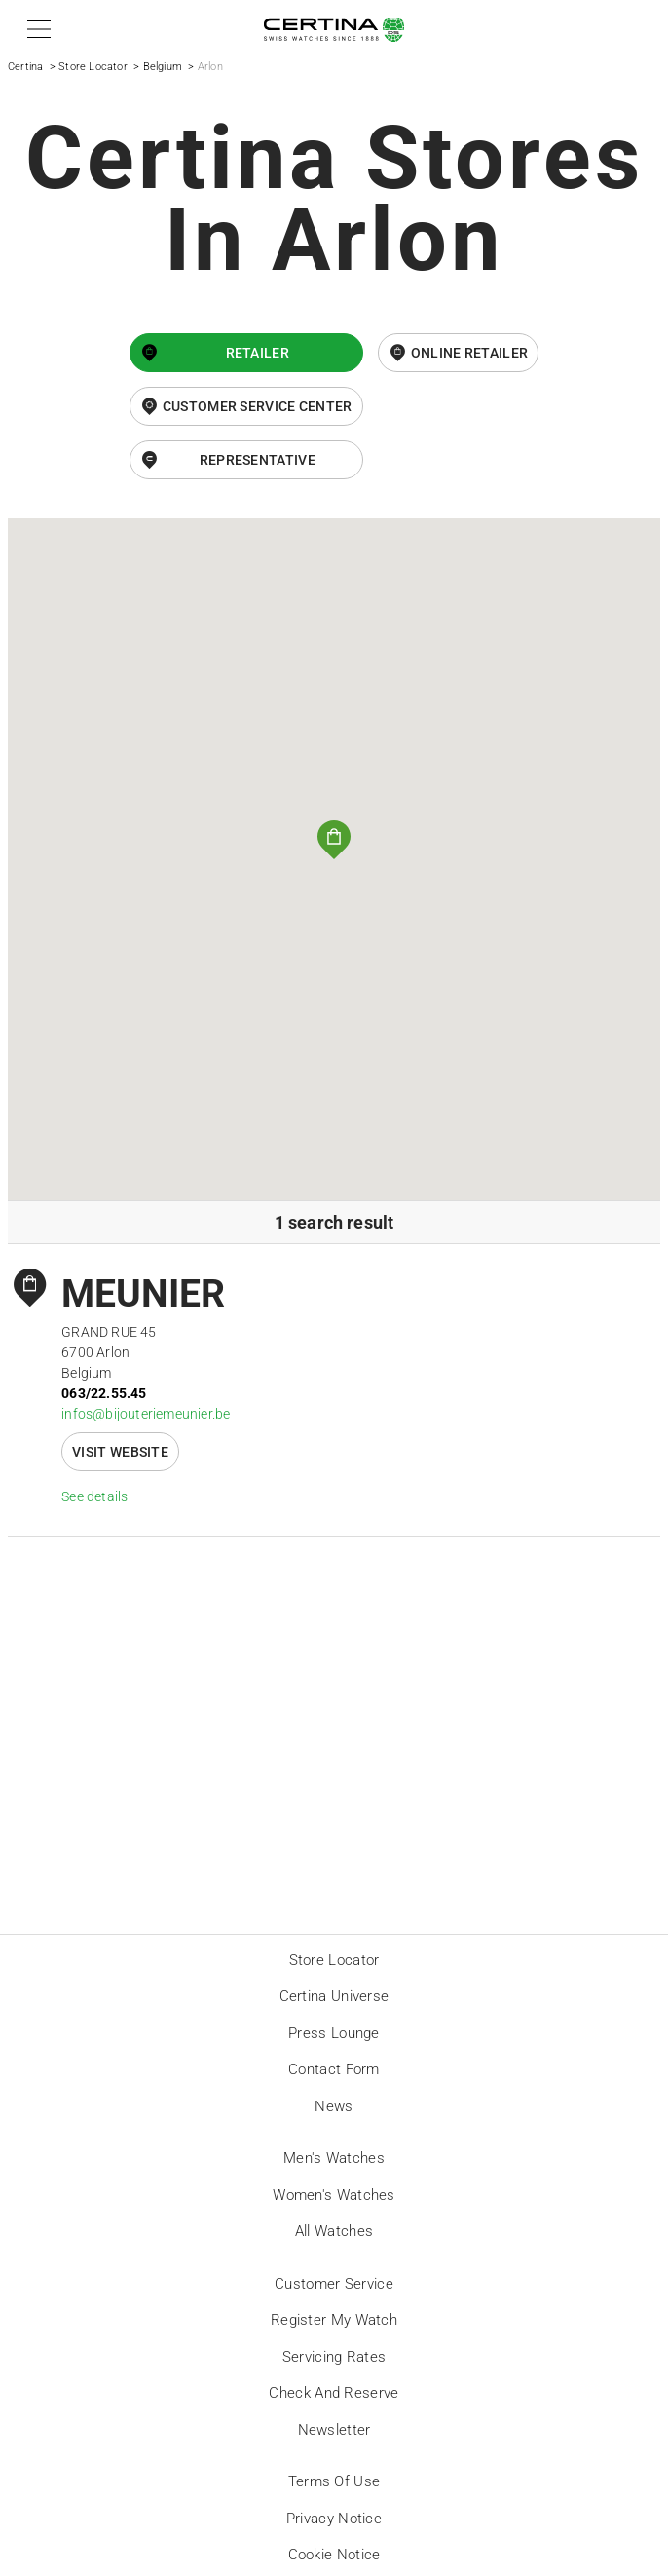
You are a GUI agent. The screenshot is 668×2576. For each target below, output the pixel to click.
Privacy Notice (334, 2518)
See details (94, 1496)
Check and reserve (333, 2393)
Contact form (334, 2069)
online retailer (470, 352)
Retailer (257, 352)
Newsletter (334, 2430)
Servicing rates (334, 2357)
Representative (257, 460)
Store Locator (93, 66)
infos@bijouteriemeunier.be (145, 1413)
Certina (25, 66)
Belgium (162, 66)
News (334, 2106)
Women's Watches (334, 2195)
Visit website (120, 1451)
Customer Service (334, 2283)
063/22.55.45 (103, 1393)
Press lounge (334, 2033)
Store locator (334, 1960)
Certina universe (334, 1996)
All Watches (334, 2231)
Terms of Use (334, 2481)
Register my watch (334, 2320)
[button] (35, 29)
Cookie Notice (334, 2554)
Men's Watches (334, 2158)
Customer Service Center (258, 406)
